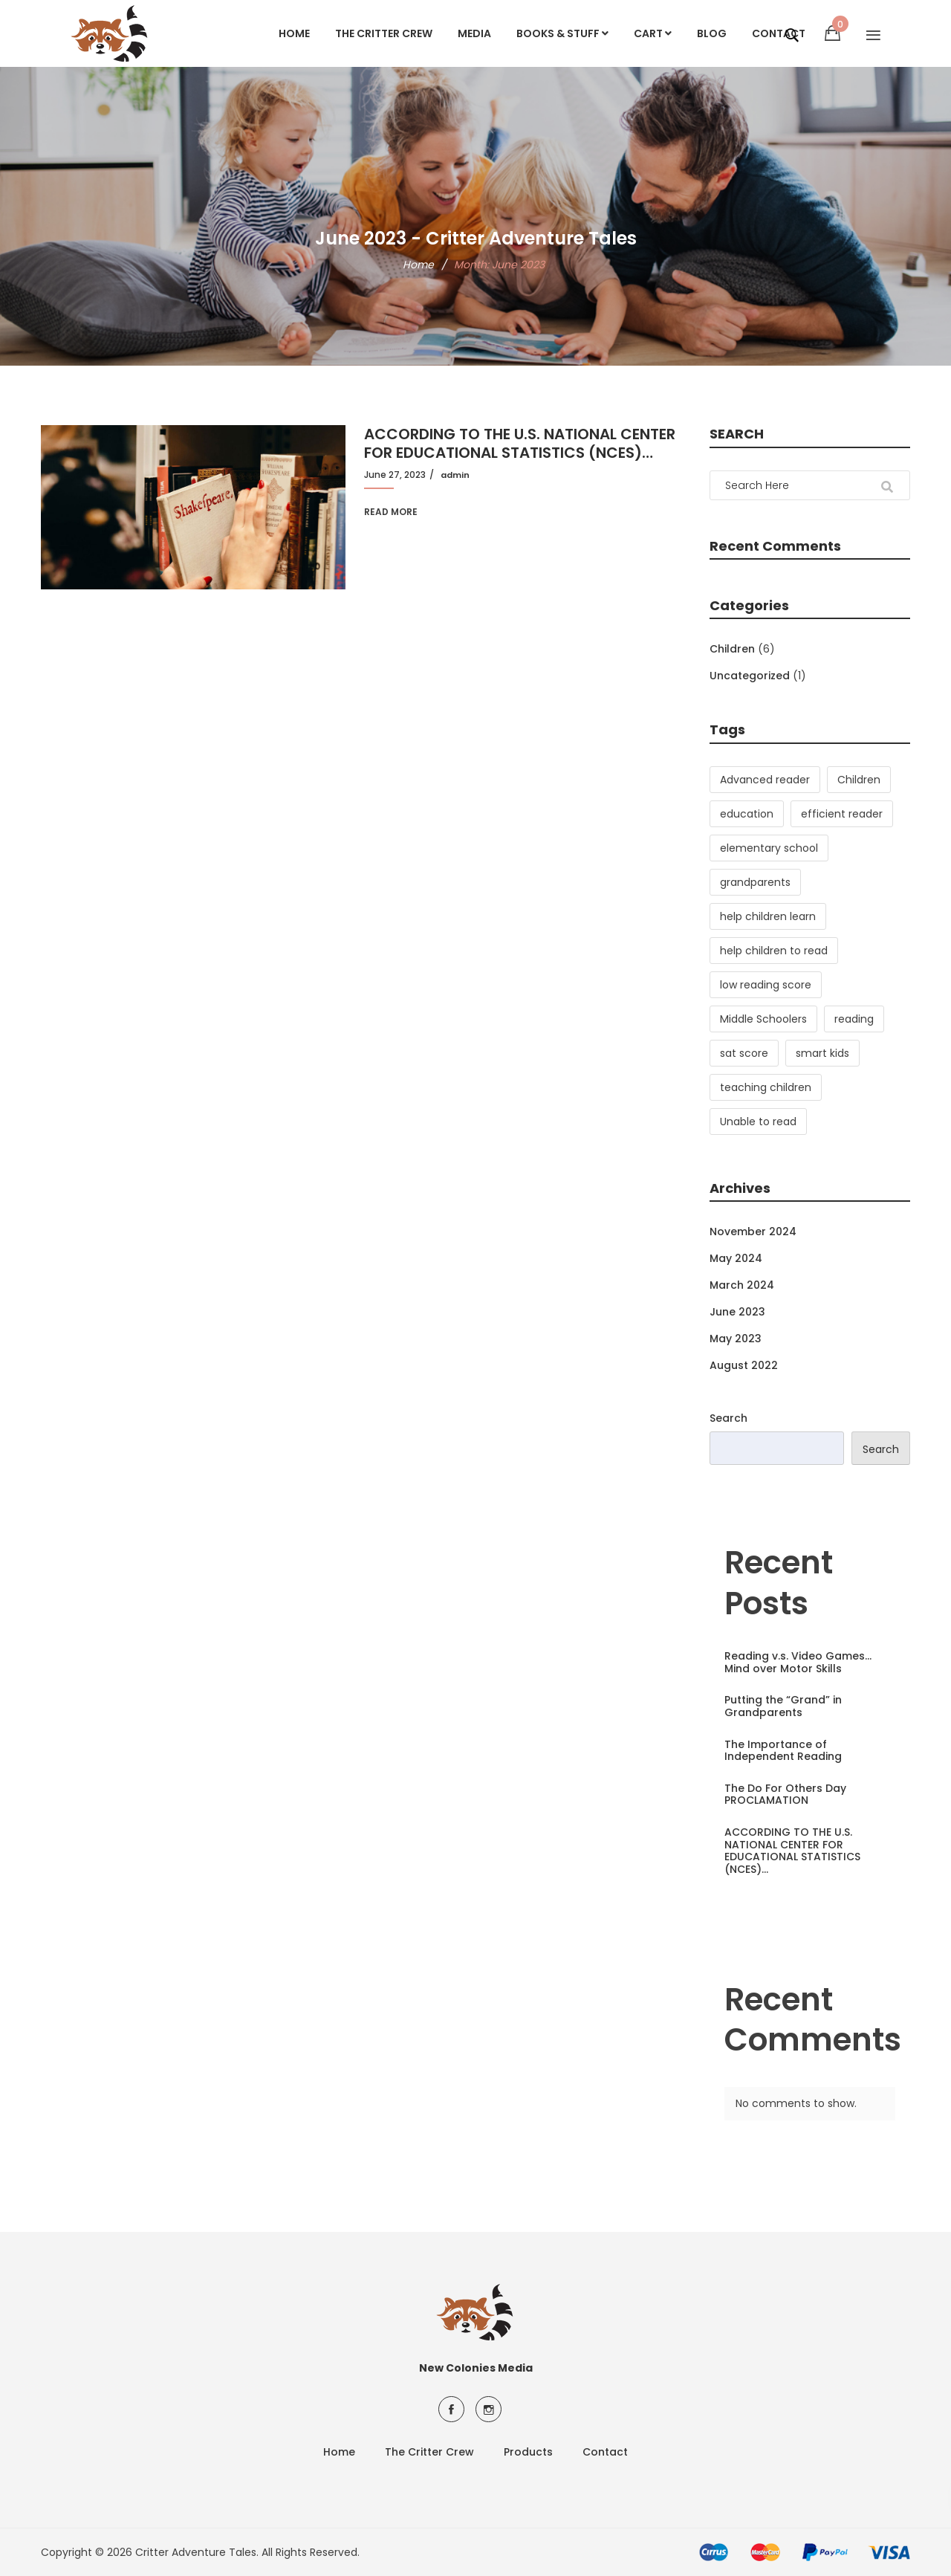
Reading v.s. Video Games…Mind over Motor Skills (798, 1662)
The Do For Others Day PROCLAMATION (785, 1795)
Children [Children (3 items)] (858, 779)
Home (294, 33)
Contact (605, 2451)
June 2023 (737, 1311)
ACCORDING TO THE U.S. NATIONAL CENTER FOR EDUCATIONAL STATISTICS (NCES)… (519, 443)
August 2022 (744, 1365)
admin (455, 475)
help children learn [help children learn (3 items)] (768, 916)
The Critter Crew (383, 33)
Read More (391, 511)
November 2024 (753, 1231)
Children (732, 648)
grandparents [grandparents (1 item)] (755, 882)
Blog (712, 33)
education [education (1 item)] (746, 813)
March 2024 (742, 1285)
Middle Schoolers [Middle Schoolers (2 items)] (763, 1019)
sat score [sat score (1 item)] (744, 1053)
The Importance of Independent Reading (783, 1751)
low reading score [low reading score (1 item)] (765, 984)
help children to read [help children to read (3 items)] (774, 950)
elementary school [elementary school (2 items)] (769, 848)
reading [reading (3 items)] (854, 1019)
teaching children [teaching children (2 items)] (765, 1087)
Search (728, 1418)
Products (528, 2451)
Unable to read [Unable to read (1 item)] (758, 1121)
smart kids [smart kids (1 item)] (822, 1053)
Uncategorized (750, 675)
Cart (653, 33)
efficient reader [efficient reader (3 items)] (842, 813)
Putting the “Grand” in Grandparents (783, 1706)
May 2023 (736, 1338)
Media (474, 33)
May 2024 (736, 1258)
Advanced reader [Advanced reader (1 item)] (765, 779)
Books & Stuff (562, 33)
